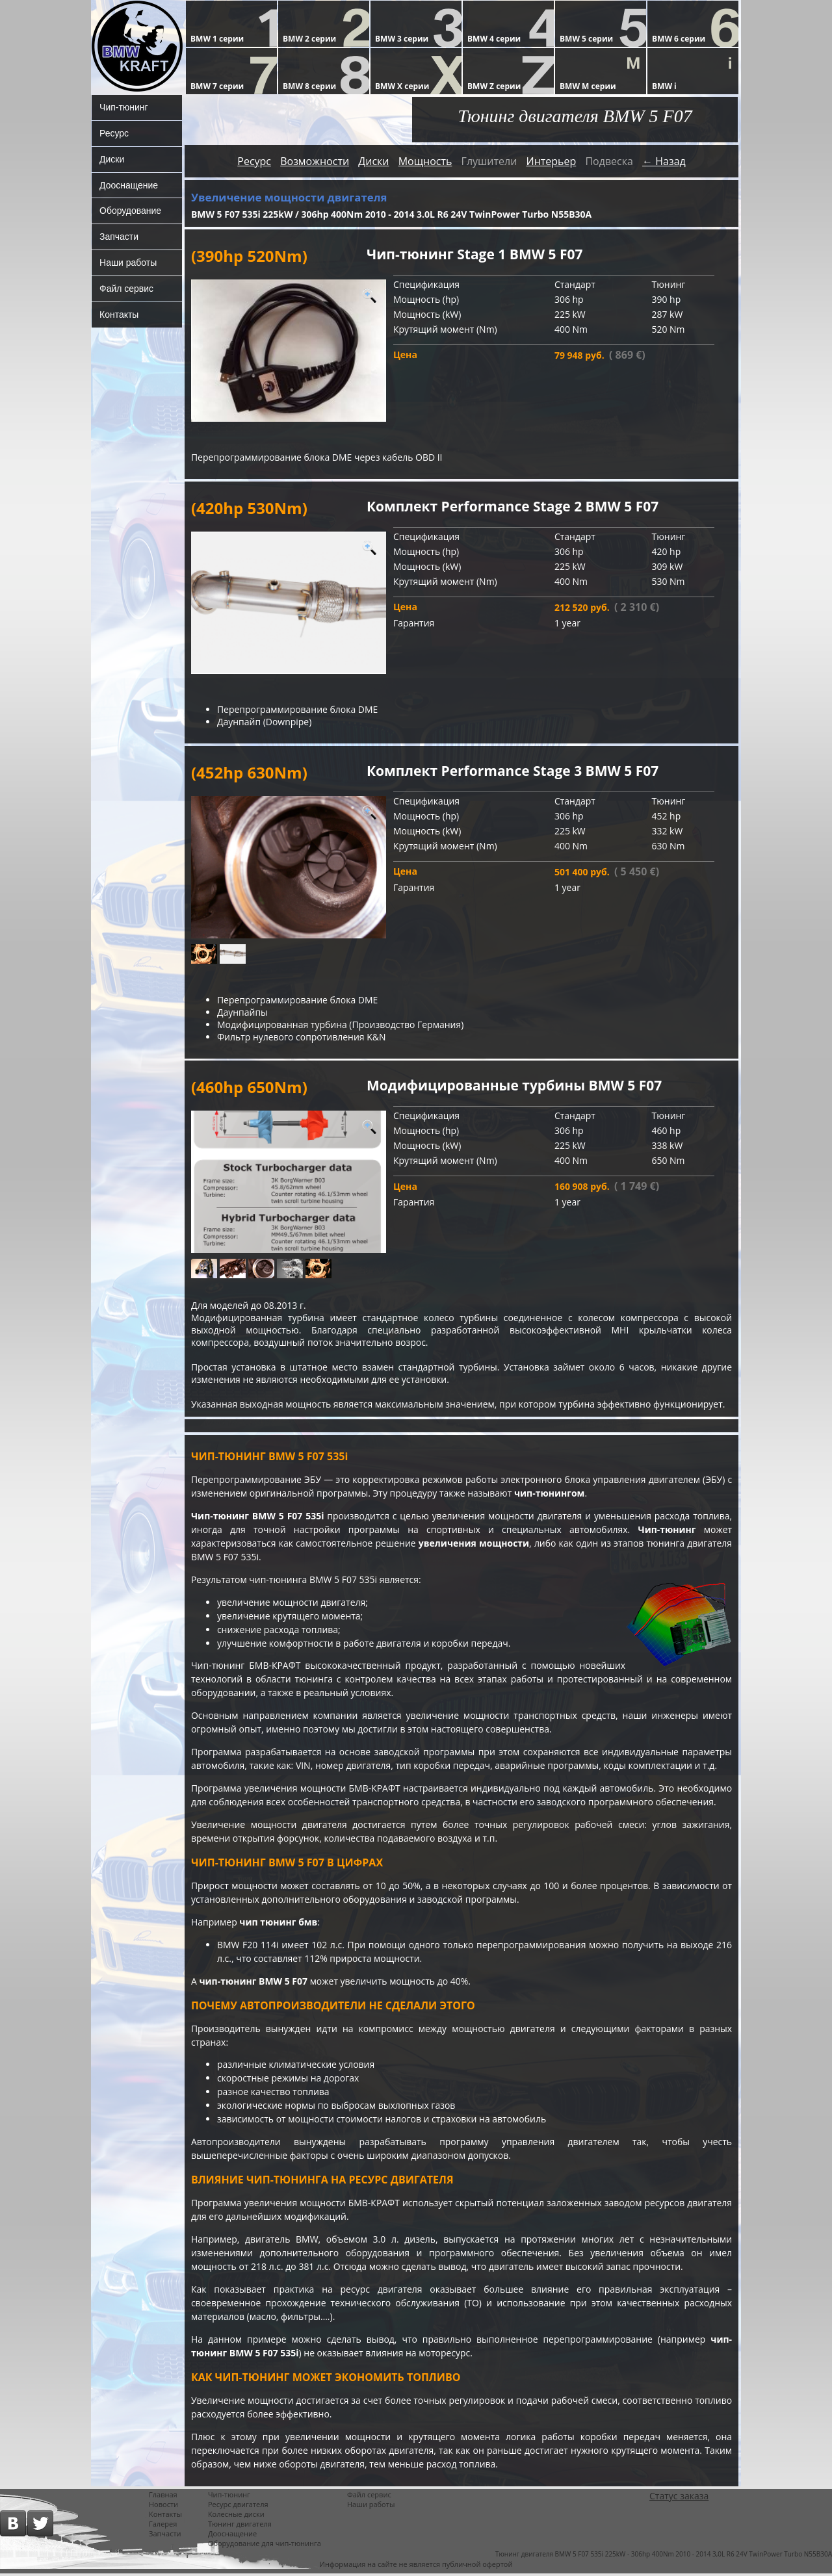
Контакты (118, 315)
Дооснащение (128, 185)
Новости (163, 2507)
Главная (163, 2497)
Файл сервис (126, 289)
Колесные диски (236, 2516)
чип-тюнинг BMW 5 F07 (254, 1983)
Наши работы (128, 263)
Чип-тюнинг (123, 107)
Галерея (163, 2526)
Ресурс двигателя (238, 2507)
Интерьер (551, 161)
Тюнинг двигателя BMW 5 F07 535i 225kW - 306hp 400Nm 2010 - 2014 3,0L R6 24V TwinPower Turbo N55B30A (663, 2556)
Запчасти (118, 237)
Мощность (425, 161)
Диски (111, 159)
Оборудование (130, 211)
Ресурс (114, 133)
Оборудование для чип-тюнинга (264, 2546)
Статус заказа (678, 2498)
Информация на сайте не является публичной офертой (416, 2566)
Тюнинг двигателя (240, 2526)
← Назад (664, 161)
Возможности (314, 161)
